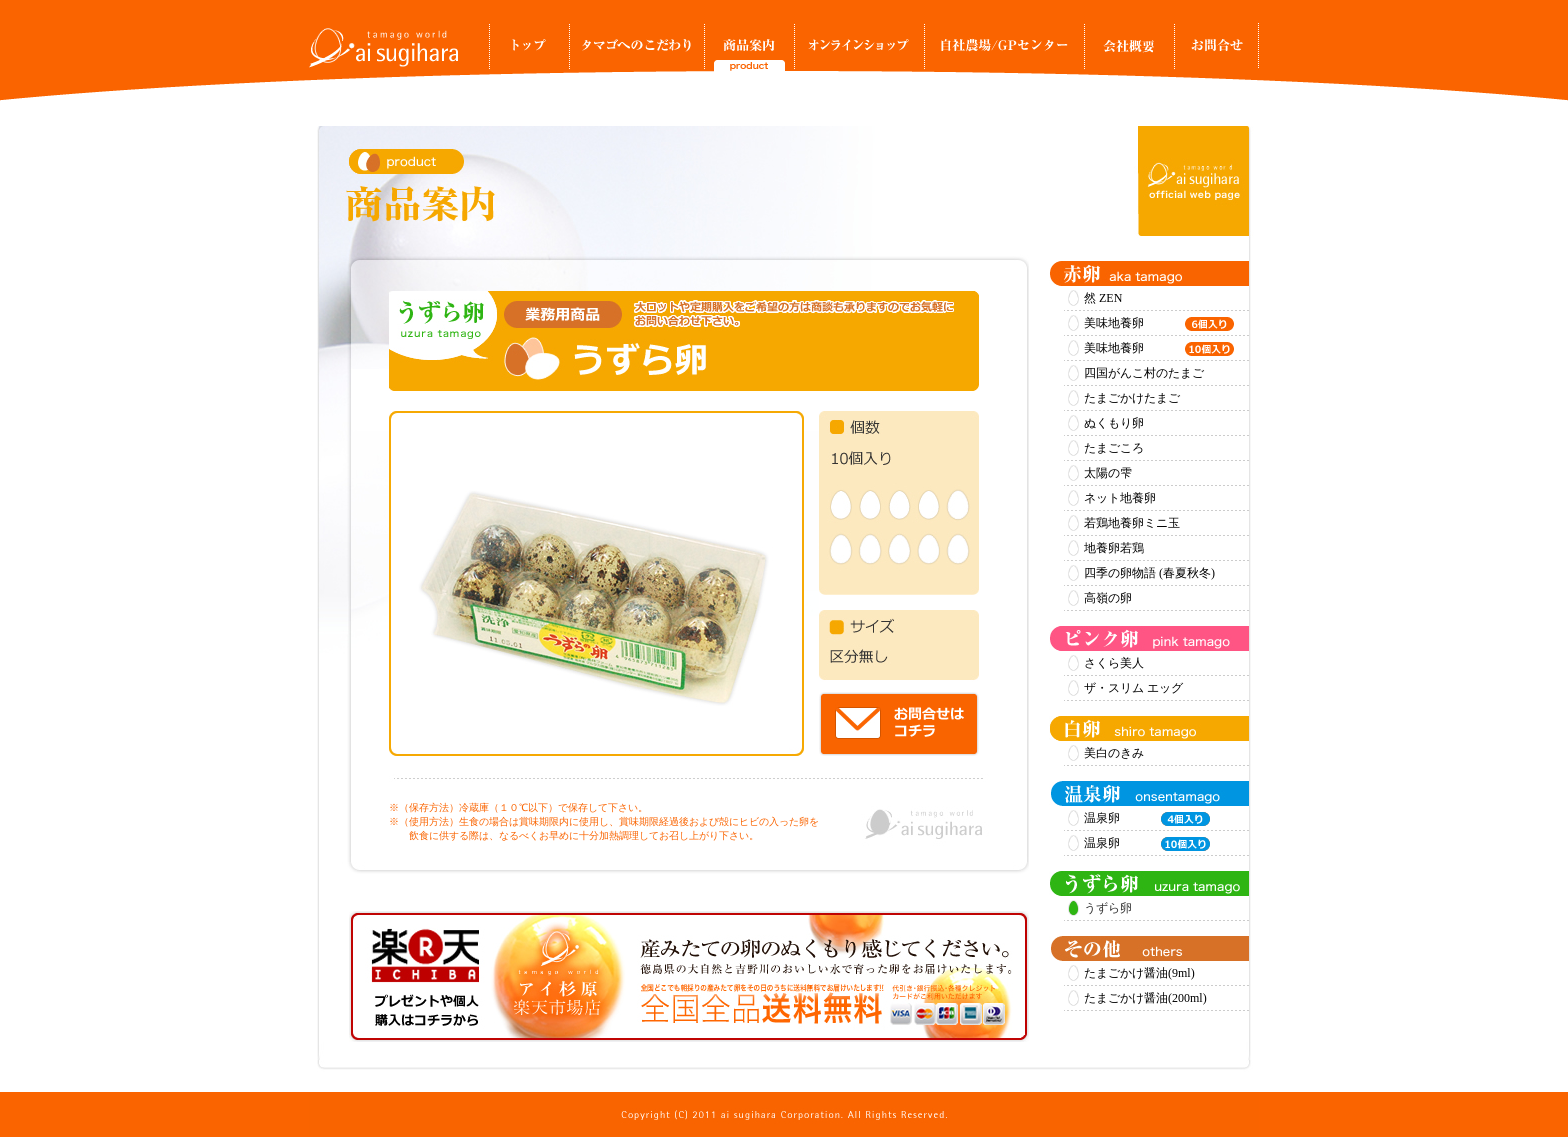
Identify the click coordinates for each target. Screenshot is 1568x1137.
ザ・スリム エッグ (1133, 688)
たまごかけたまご (1132, 398)
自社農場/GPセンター (1004, 52)
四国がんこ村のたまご (1144, 373)
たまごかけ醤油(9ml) (1139, 973)
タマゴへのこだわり (636, 52)
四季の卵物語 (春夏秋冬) (1149, 573)
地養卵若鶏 (1114, 548)
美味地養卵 (1159, 324)
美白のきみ (1114, 753)
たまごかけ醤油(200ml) (1145, 998)
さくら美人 (1114, 663)
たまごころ (1114, 448)
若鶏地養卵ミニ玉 (1132, 523)
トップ (529, 52)
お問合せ (1216, 52)
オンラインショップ (859, 52)
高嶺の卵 (1108, 598)
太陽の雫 (1108, 473)
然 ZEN (1103, 298)
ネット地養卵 (1120, 498)
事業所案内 (1129, 52)
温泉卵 (1147, 819)
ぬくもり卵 (1114, 423)
